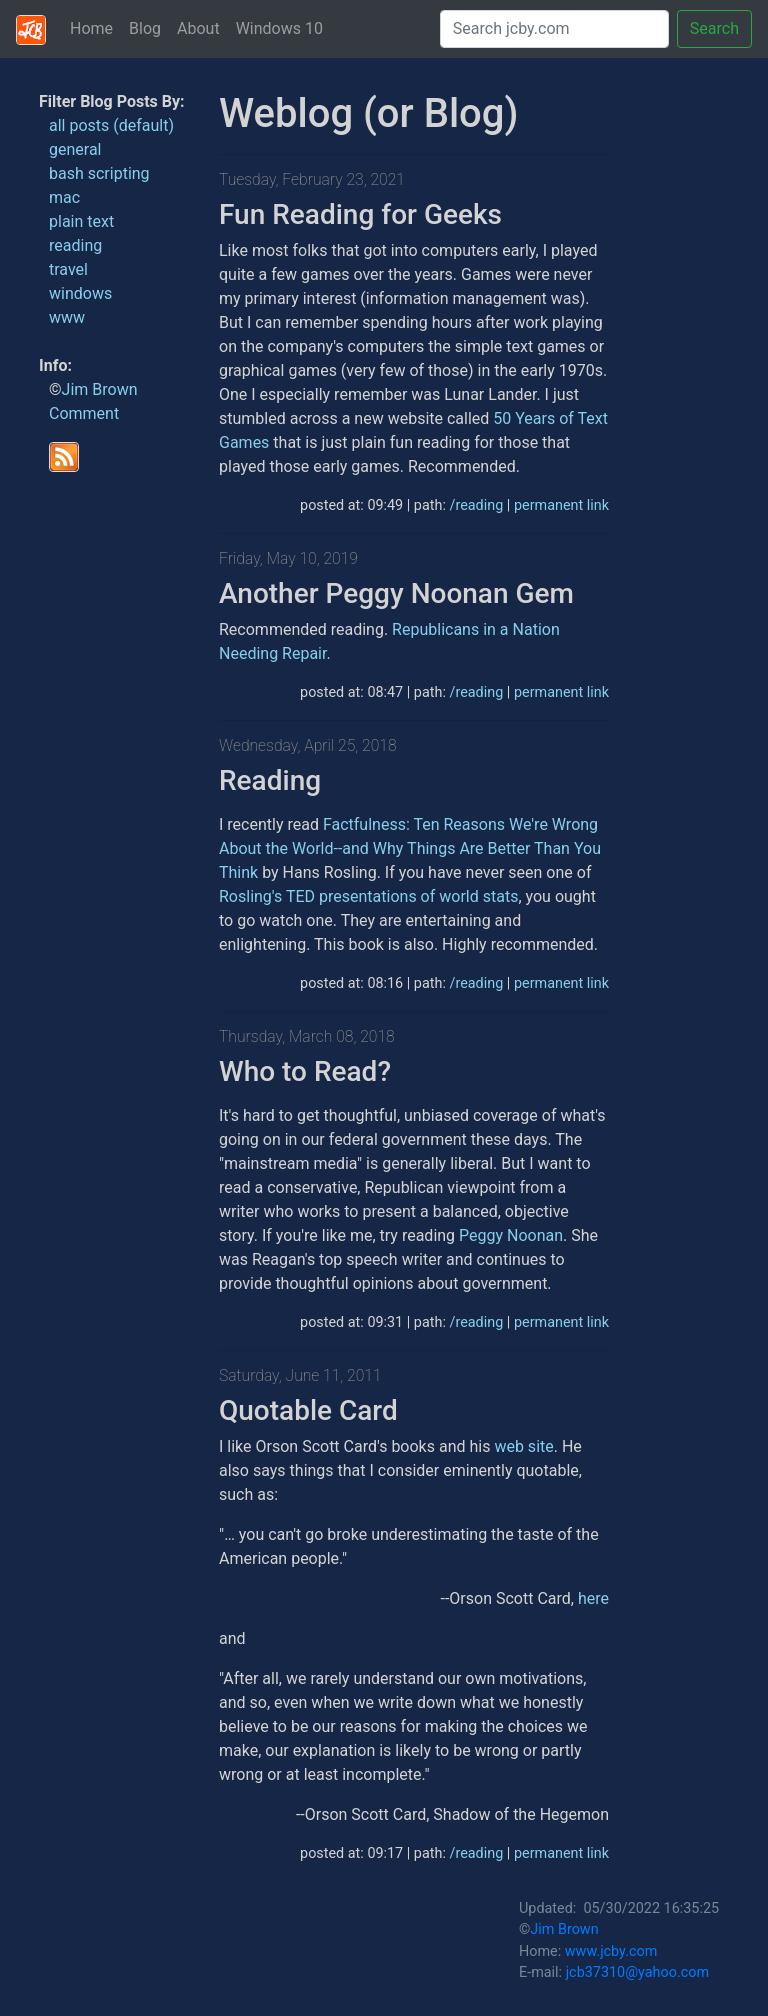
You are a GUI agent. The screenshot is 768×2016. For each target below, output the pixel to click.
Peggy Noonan (511, 1235)
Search (714, 28)
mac (64, 197)
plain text (81, 221)
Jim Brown (100, 389)
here (593, 1598)
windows (80, 293)
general (75, 149)
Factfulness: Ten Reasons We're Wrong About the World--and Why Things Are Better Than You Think (410, 848)
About (198, 28)
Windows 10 (279, 28)
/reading (476, 505)
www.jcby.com (611, 1951)
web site (523, 1446)
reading (75, 245)
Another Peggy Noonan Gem (396, 593)
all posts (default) (111, 125)
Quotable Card (308, 1410)
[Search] (554, 29)
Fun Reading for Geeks (360, 214)
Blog (145, 28)
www (67, 317)
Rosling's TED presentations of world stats (368, 896)
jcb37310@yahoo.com (637, 1972)
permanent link (561, 505)
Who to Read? (305, 1071)
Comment (84, 413)
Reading (270, 780)
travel (68, 269)
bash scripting (99, 173)
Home (91, 28)
